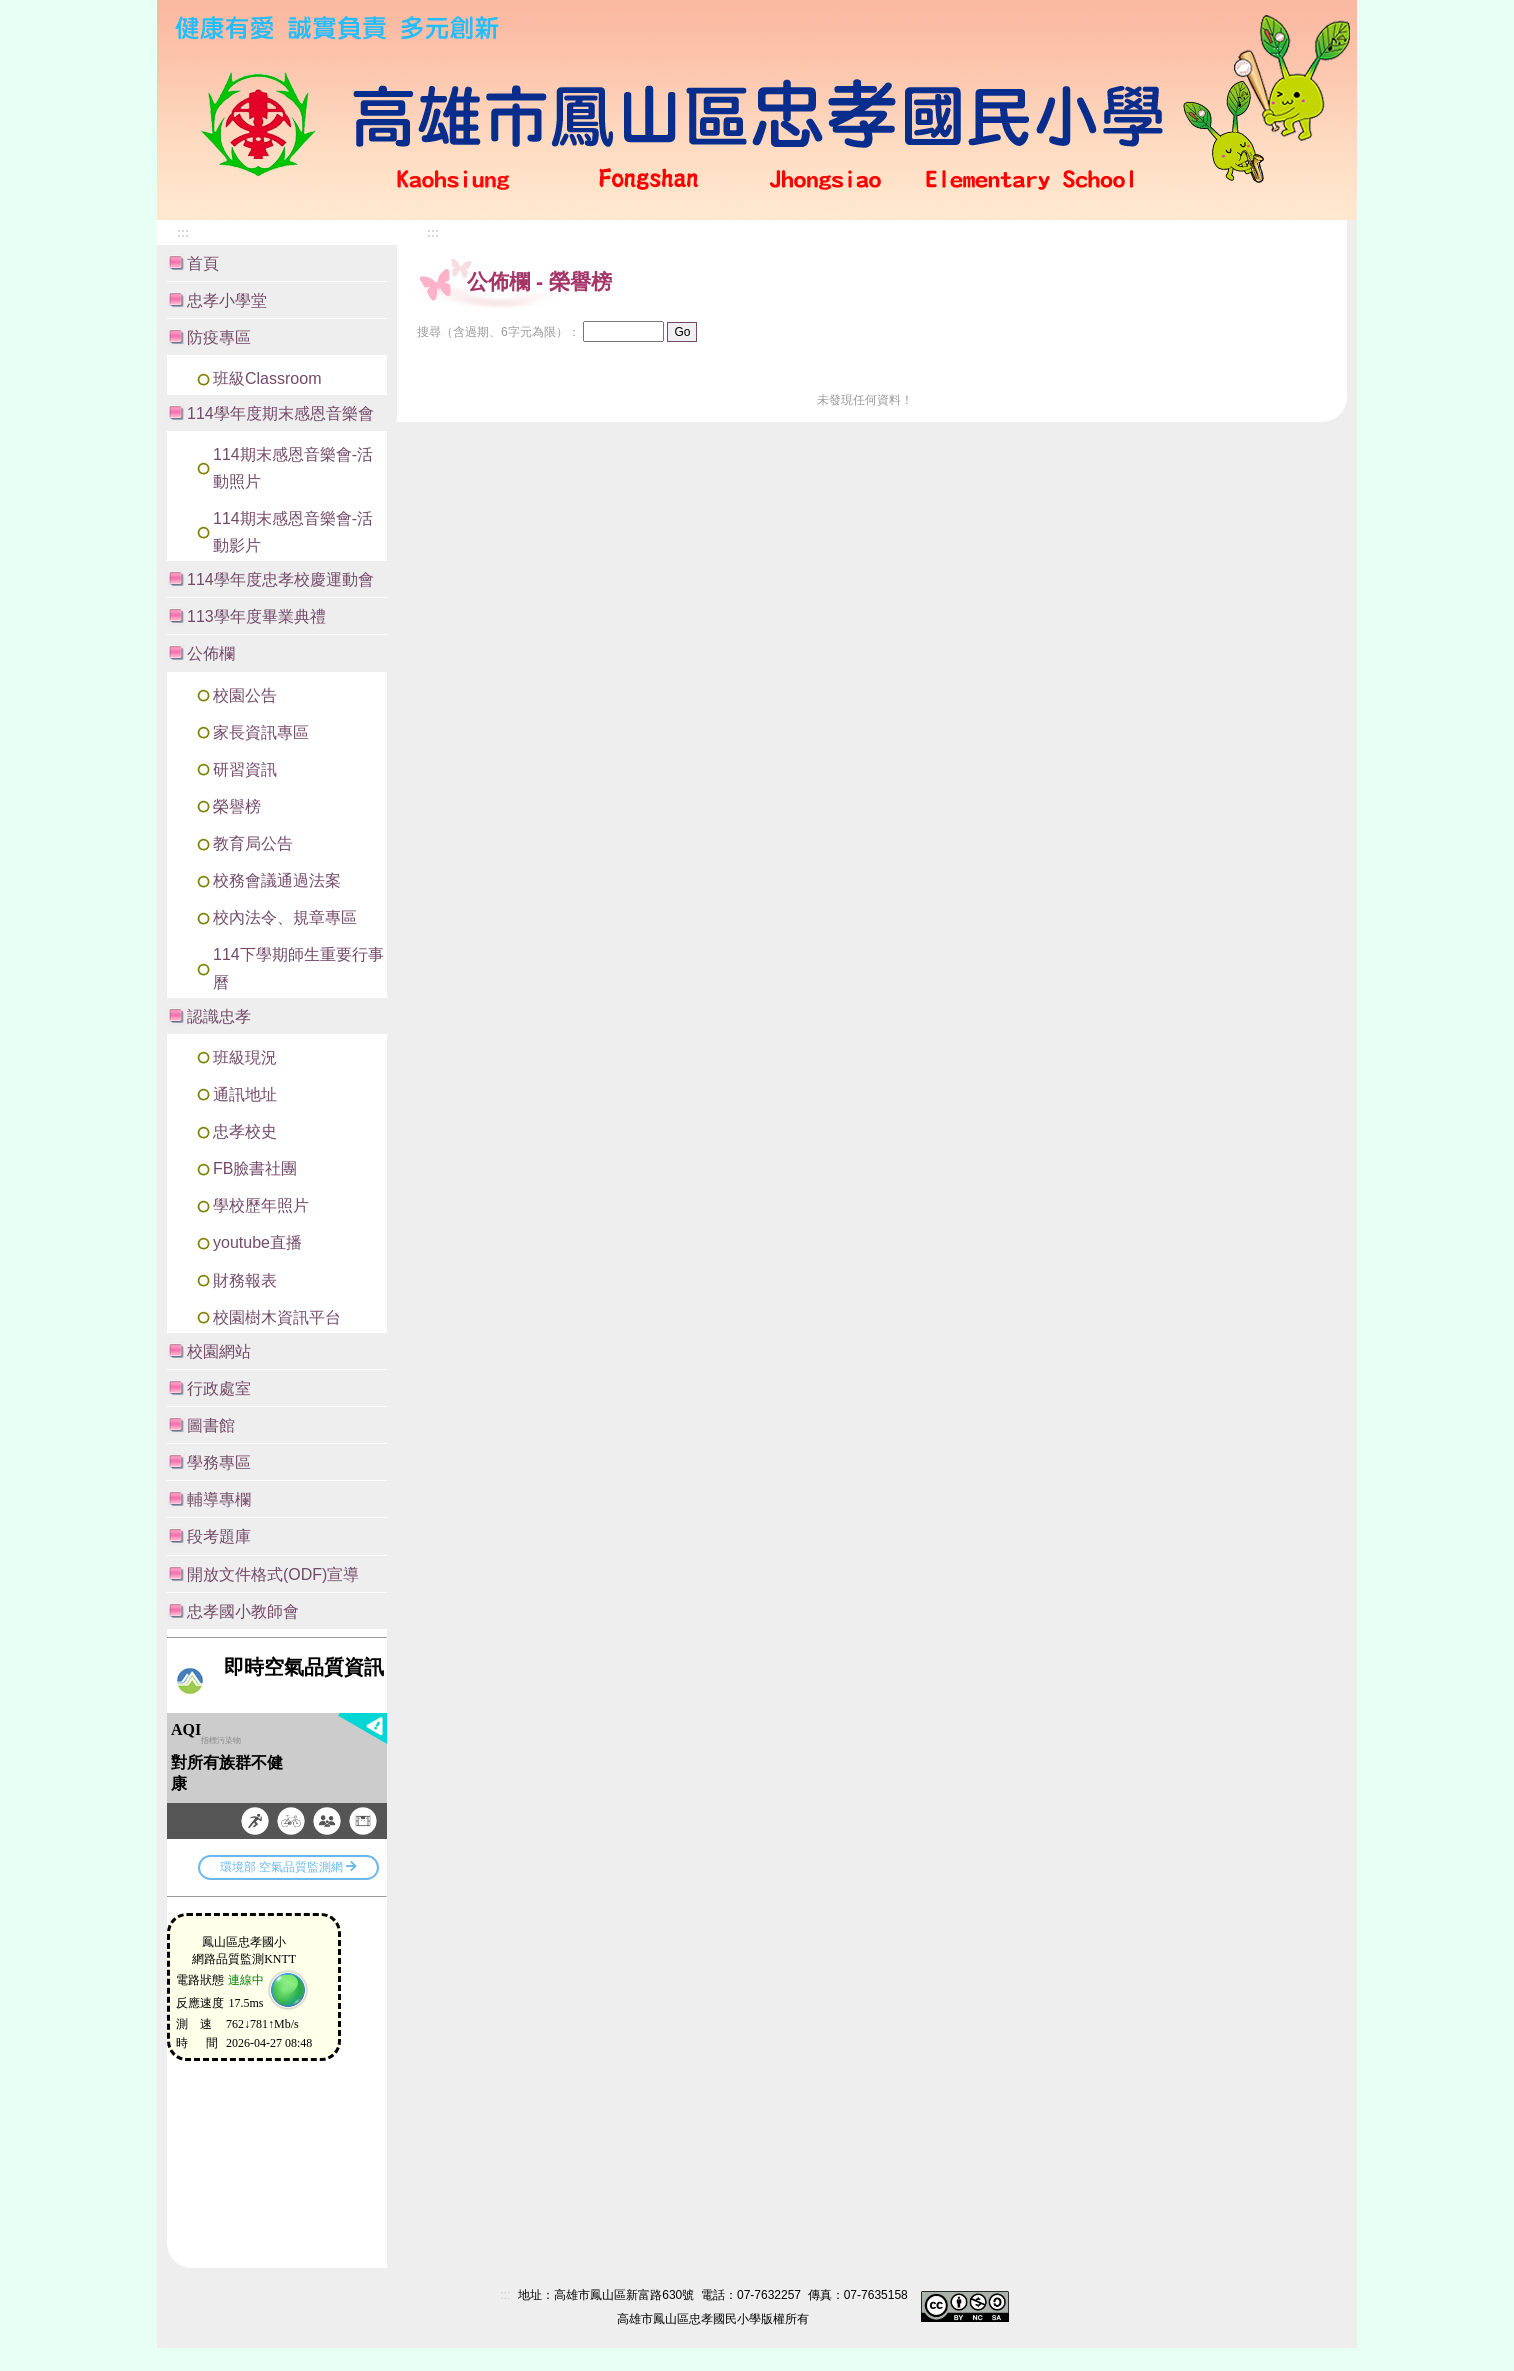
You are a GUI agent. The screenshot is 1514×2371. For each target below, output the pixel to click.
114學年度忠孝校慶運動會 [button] (280, 579)
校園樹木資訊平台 (277, 1317)
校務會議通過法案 (277, 880)
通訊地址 (245, 1094)
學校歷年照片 (261, 1205)
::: (1278, 51)
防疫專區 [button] (219, 337)
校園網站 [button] (219, 1351)
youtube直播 (257, 1242)
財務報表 (245, 1280)
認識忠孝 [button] (219, 1016)
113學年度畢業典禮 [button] (256, 616)
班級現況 (245, 1057)
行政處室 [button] (219, 1388)
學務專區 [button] (219, 1462)
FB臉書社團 (255, 1168)
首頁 (203, 263)
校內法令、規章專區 (285, 917)
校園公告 (245, 695)
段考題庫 (219, 1536)
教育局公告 (253, 843)
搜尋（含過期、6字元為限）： (498, 332)
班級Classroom (267, 378)
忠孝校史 (245, 1131)
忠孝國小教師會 (243, 1611)
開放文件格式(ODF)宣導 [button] (273, 1574)
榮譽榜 (237, 806)
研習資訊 (245, 769)
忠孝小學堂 (227, 300)
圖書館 (211, 1425)
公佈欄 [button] (211, 653)
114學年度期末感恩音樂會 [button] (280, 413)
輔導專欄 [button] (219, 1499)
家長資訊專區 (261, 732)
